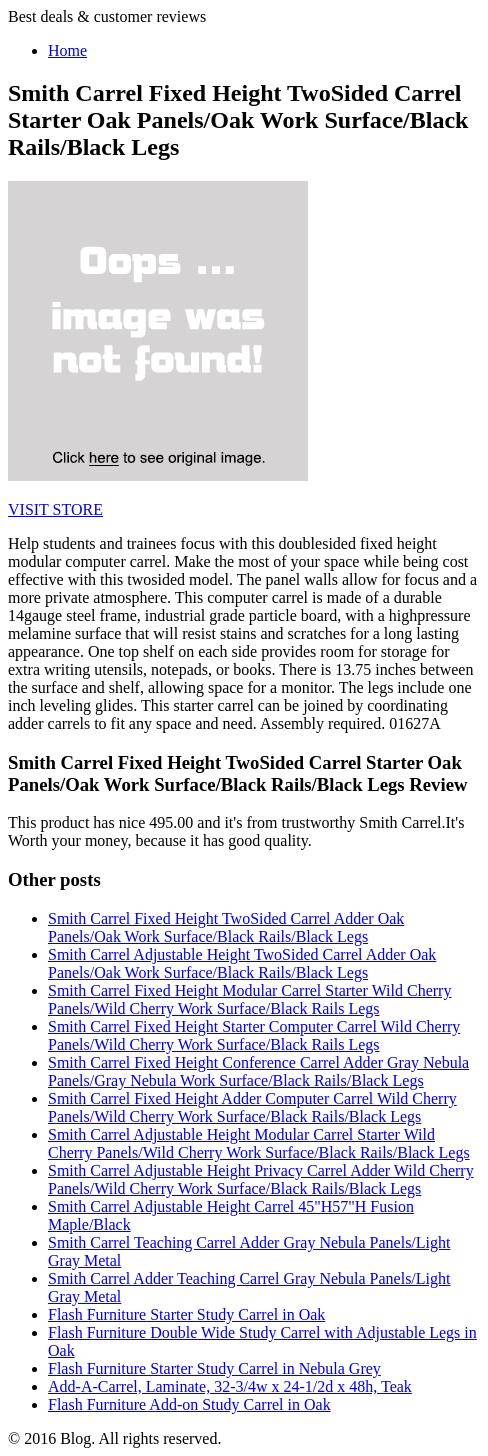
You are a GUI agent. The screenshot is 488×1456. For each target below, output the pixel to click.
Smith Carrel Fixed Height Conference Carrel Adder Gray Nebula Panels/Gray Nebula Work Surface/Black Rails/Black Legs (258, 1071)
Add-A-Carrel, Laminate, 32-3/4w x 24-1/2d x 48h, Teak (230, 1386)
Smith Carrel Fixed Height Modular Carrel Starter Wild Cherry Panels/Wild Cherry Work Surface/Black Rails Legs (249, 999)
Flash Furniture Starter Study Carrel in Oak (186, 1314)
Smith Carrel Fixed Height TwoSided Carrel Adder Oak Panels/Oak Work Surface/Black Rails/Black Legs (226, 927)
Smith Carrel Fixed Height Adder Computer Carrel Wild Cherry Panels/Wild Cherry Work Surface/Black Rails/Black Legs (252, 1107)
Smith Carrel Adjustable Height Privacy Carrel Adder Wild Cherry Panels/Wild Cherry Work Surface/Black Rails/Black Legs (261, 1179)
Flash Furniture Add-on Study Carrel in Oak (189, 1404)
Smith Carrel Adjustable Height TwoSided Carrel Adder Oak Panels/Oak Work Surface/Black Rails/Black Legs (242, 963)
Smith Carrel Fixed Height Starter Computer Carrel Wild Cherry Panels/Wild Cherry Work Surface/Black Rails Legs (254, 1035)
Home (67, 50)
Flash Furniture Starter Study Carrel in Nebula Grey (214, 1368)
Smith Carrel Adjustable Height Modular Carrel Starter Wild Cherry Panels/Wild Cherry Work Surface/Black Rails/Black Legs (259, 1143)
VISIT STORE (55, 509)
